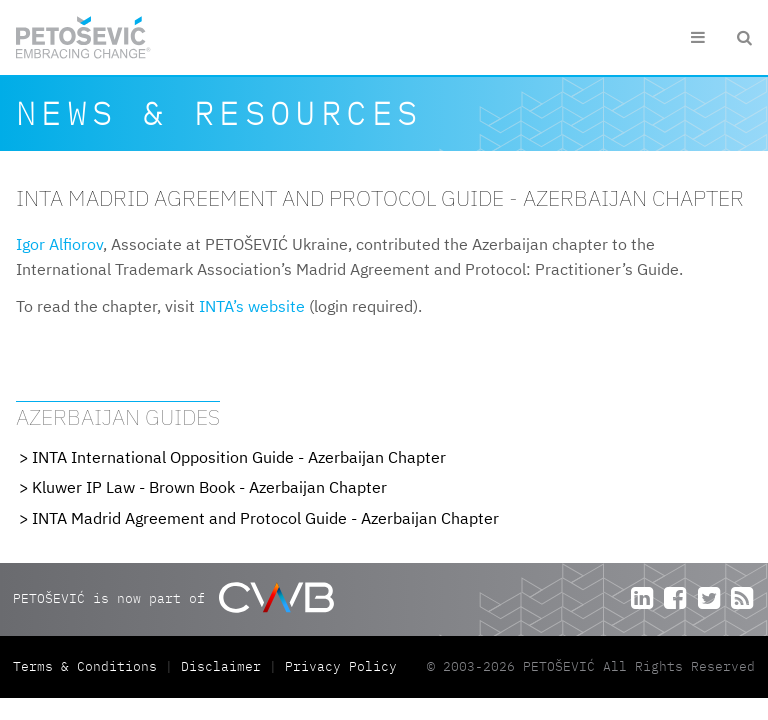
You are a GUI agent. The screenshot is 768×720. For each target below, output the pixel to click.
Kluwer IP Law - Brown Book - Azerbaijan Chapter (209, 487)
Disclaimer (221, 666)
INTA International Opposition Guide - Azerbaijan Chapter (239, 457)
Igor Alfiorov (59, 244)
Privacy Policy (341, 666)
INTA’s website (252, 306)
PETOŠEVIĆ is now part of (173, 597)
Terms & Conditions (89, 666)
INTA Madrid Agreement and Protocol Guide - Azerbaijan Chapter (265, 518)
